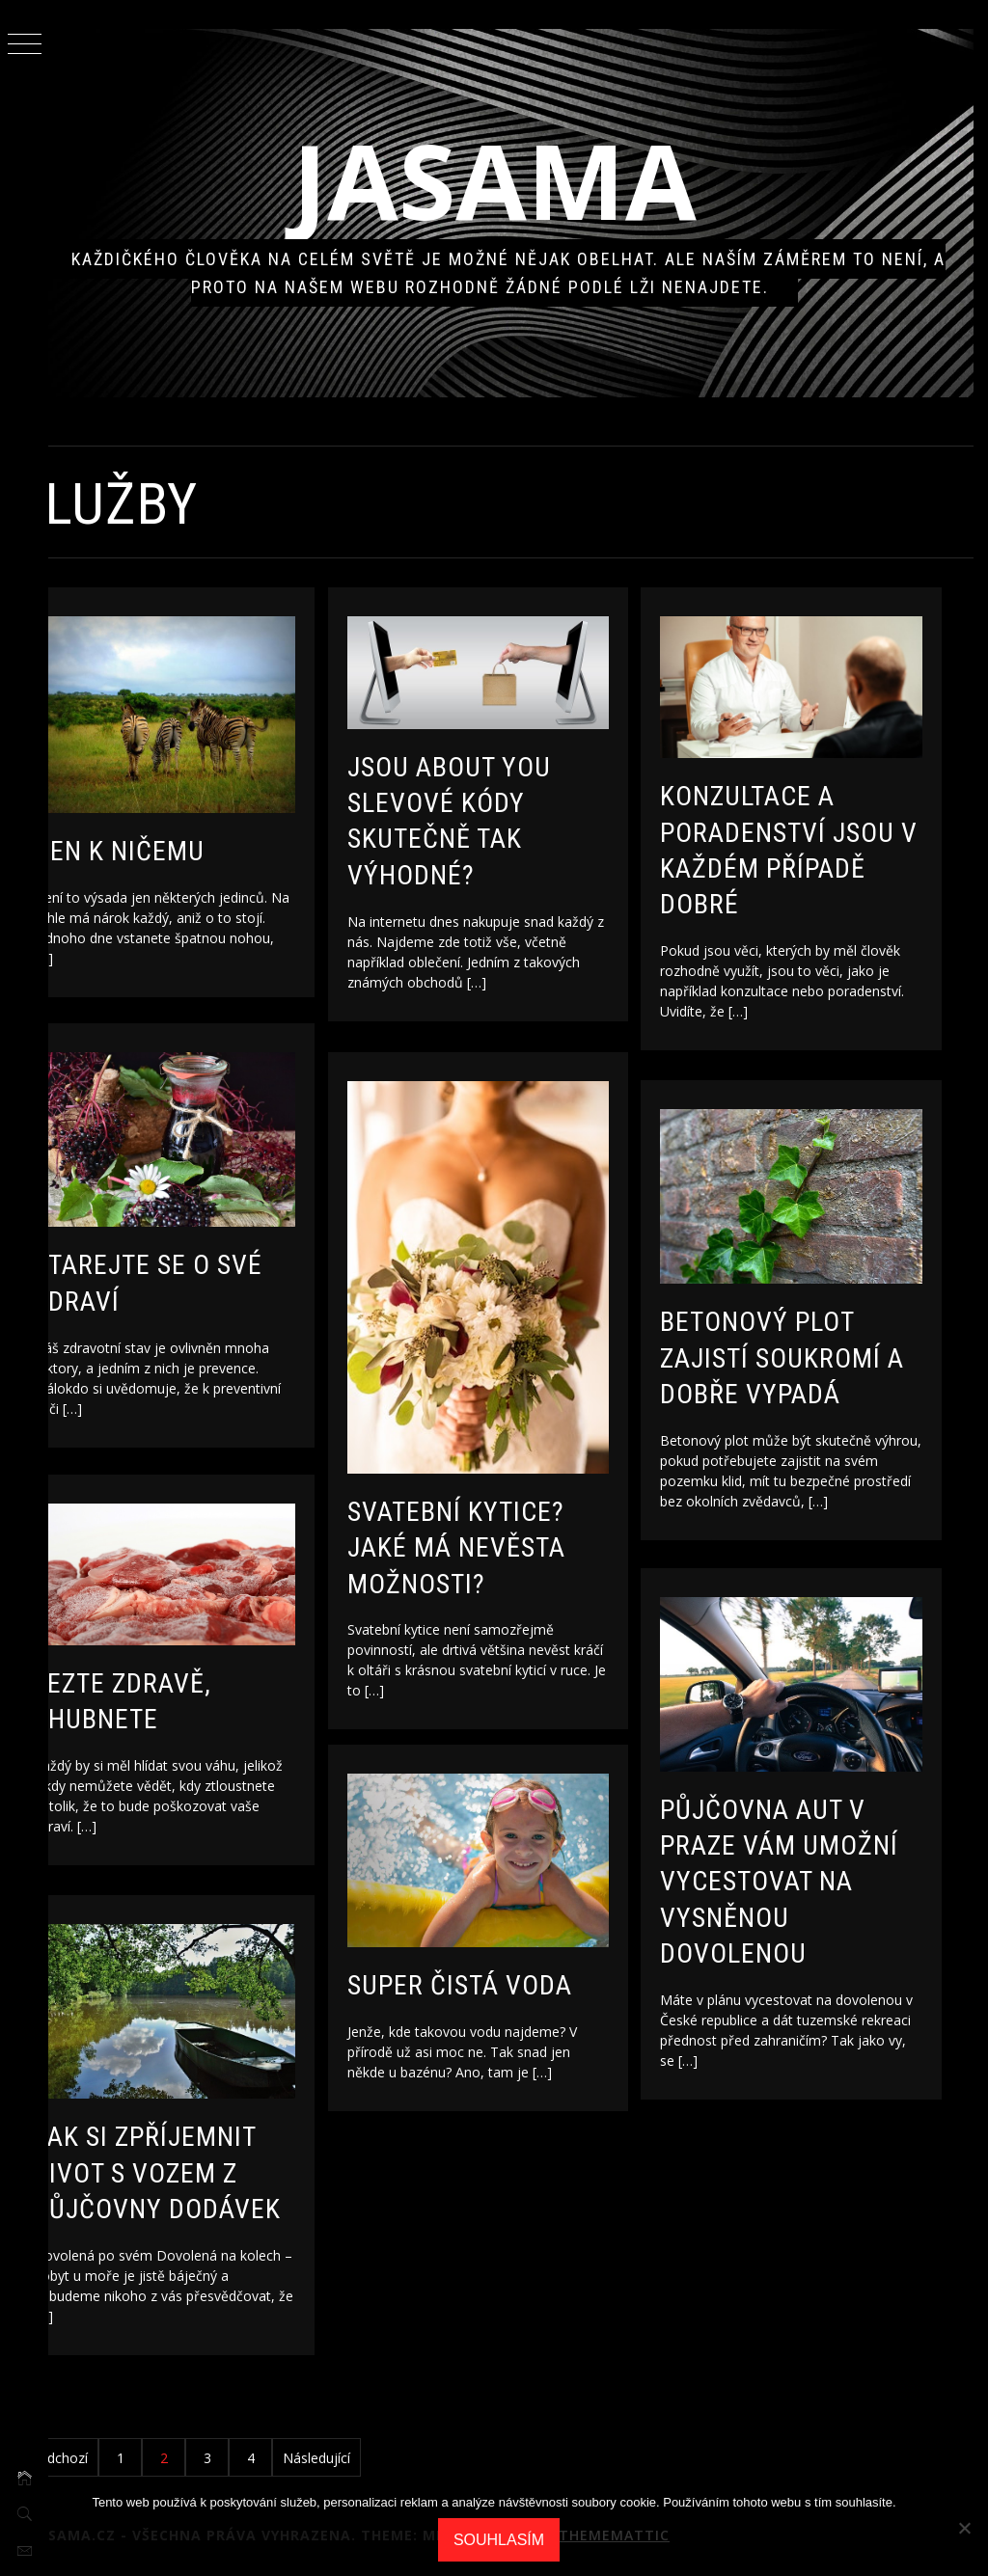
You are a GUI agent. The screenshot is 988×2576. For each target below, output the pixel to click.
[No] (964, 2527)
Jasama (518, 180)
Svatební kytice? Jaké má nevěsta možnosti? (505, 1524)
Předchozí (104, 2458)
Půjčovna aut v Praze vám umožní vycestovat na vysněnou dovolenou (827, 1871)
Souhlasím (498, 2540)
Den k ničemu (167, 838)
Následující (364, 2458)
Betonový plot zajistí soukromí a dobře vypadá (830, 1347)
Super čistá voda (508, 1975)
